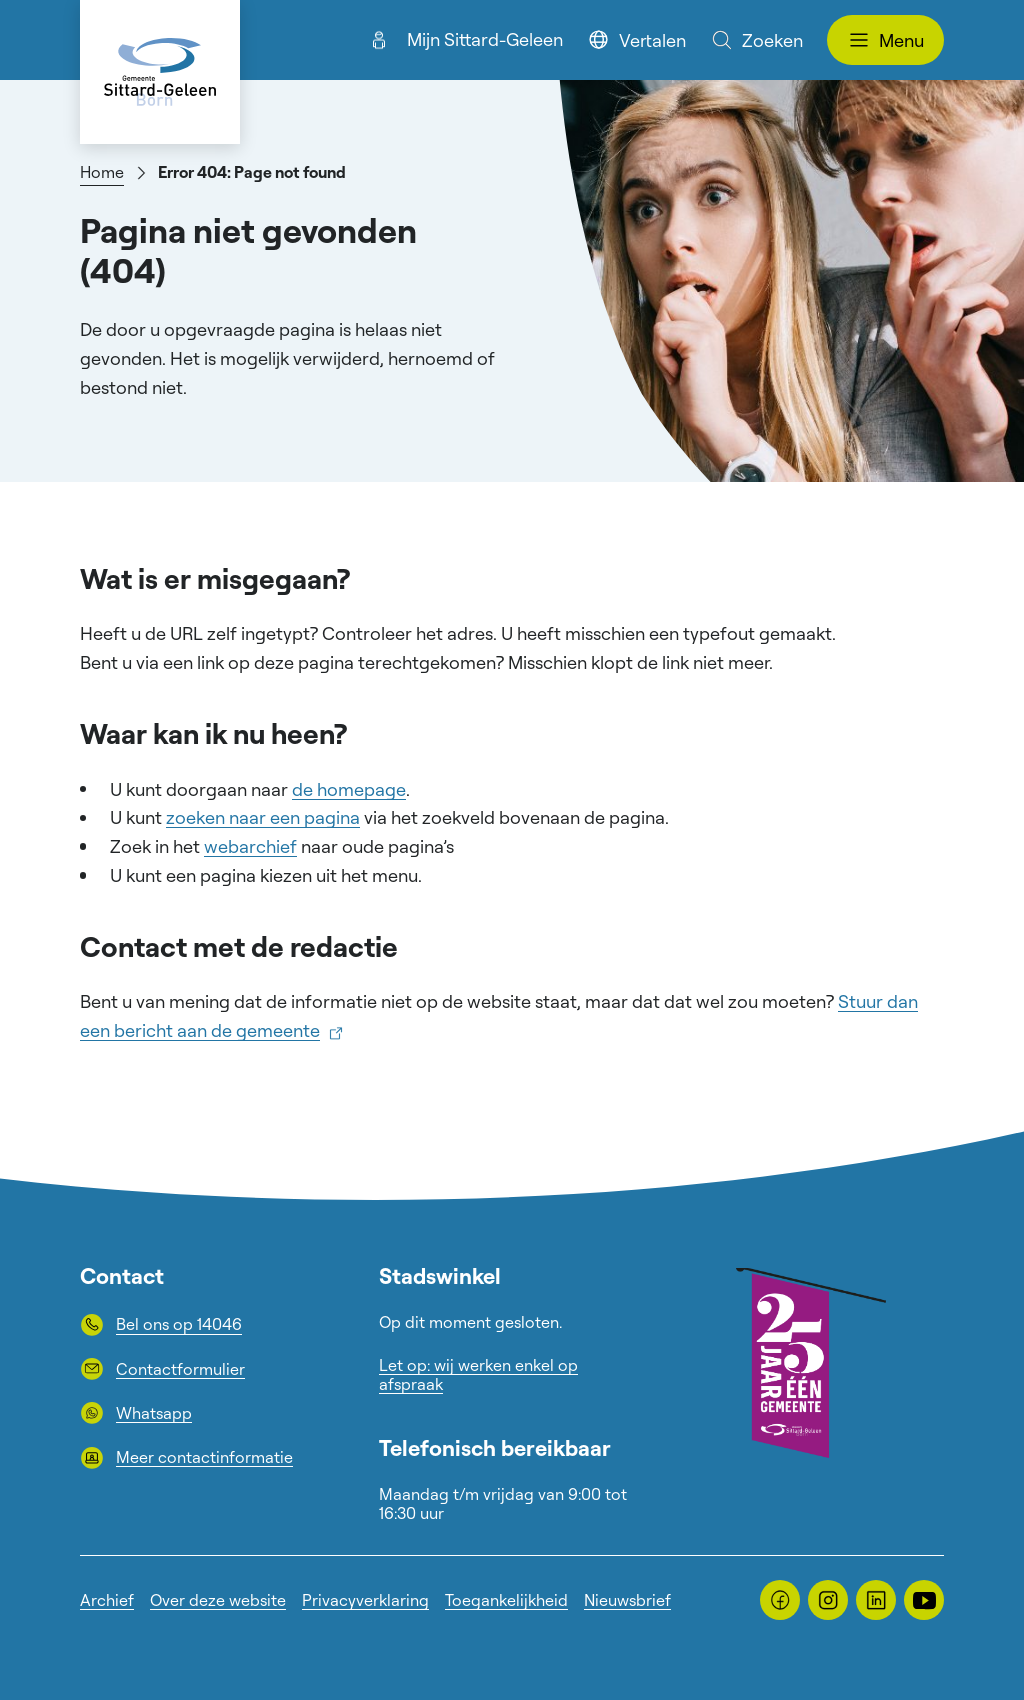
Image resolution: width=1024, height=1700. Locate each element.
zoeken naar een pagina (263, 817)
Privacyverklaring (365, 1600)
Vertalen (636, 40)
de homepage (349, 789)
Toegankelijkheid (506, 1600)
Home (102, 172)
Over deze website (218, 1600)
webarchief (250, 846)
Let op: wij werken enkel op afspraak (478, 1374)
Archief (107, 1600)
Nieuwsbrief (627, 1600)
